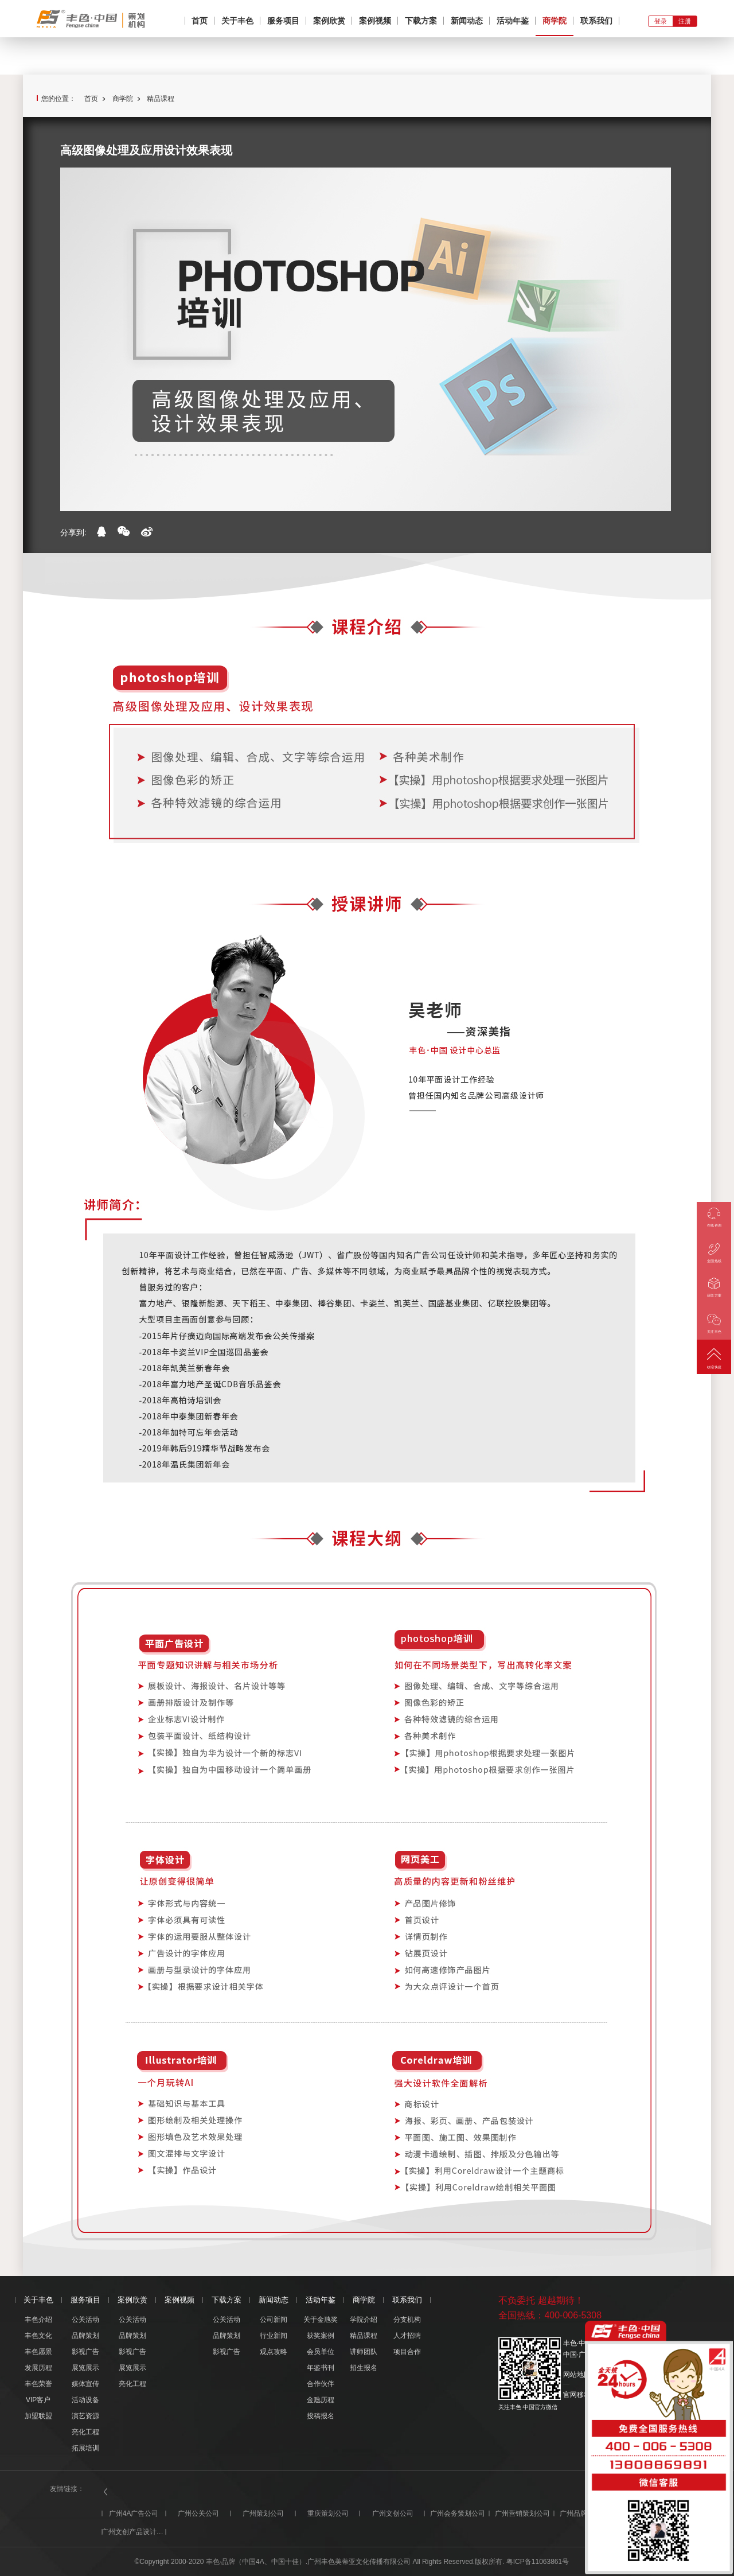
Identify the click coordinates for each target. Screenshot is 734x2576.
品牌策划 (85, 2336)
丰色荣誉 (38, 2384)
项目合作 (407, 2352)
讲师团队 (363, 2352)
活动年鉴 (513, 20)
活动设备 (85, 2400)
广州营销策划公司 (522, 2513)
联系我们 (596, 20)
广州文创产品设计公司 (133, 2532)
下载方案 (421, 20)
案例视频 (375, 20)
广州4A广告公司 (134, 2513)
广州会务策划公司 (457, 2513)
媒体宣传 (85, 2384)
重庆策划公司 (328, 2513)
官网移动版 (580, 2395)
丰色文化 (38, 2336)
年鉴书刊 (320, 2368)
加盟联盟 (38, 2416)
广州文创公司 (392, 2513)
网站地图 (577, 2375)
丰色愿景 (38, 2352)
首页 (200, 20)
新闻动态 (467, 20)
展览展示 (85, 2368)
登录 (660, 21)
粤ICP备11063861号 (537, 2562)
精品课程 (160, 98)
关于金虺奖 (320, 2320)
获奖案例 (320, 2336)
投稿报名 (320, 2416)
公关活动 (85, 2320)
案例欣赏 (329, 20)
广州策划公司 (263, 2513)
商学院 (554, 20)
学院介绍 (363, 2320)
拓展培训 (85, 2448)
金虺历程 (320, 2400)
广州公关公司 (198, 2513)
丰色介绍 (38, 2320)
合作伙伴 (320, 2384)
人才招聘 (407, 2336)
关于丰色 (237, 20)
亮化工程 (85, 2432)
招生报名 (363, 2368)
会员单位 (320, 2352)
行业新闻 (273, 2336)
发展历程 (38, 2368)
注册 (684, 21)
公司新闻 (273, 2320)
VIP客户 (38, 2400)
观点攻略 (273, 2352)
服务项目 (283, 20)
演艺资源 (85, 2416)
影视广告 (85, 2352)
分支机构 (407, 2320)
